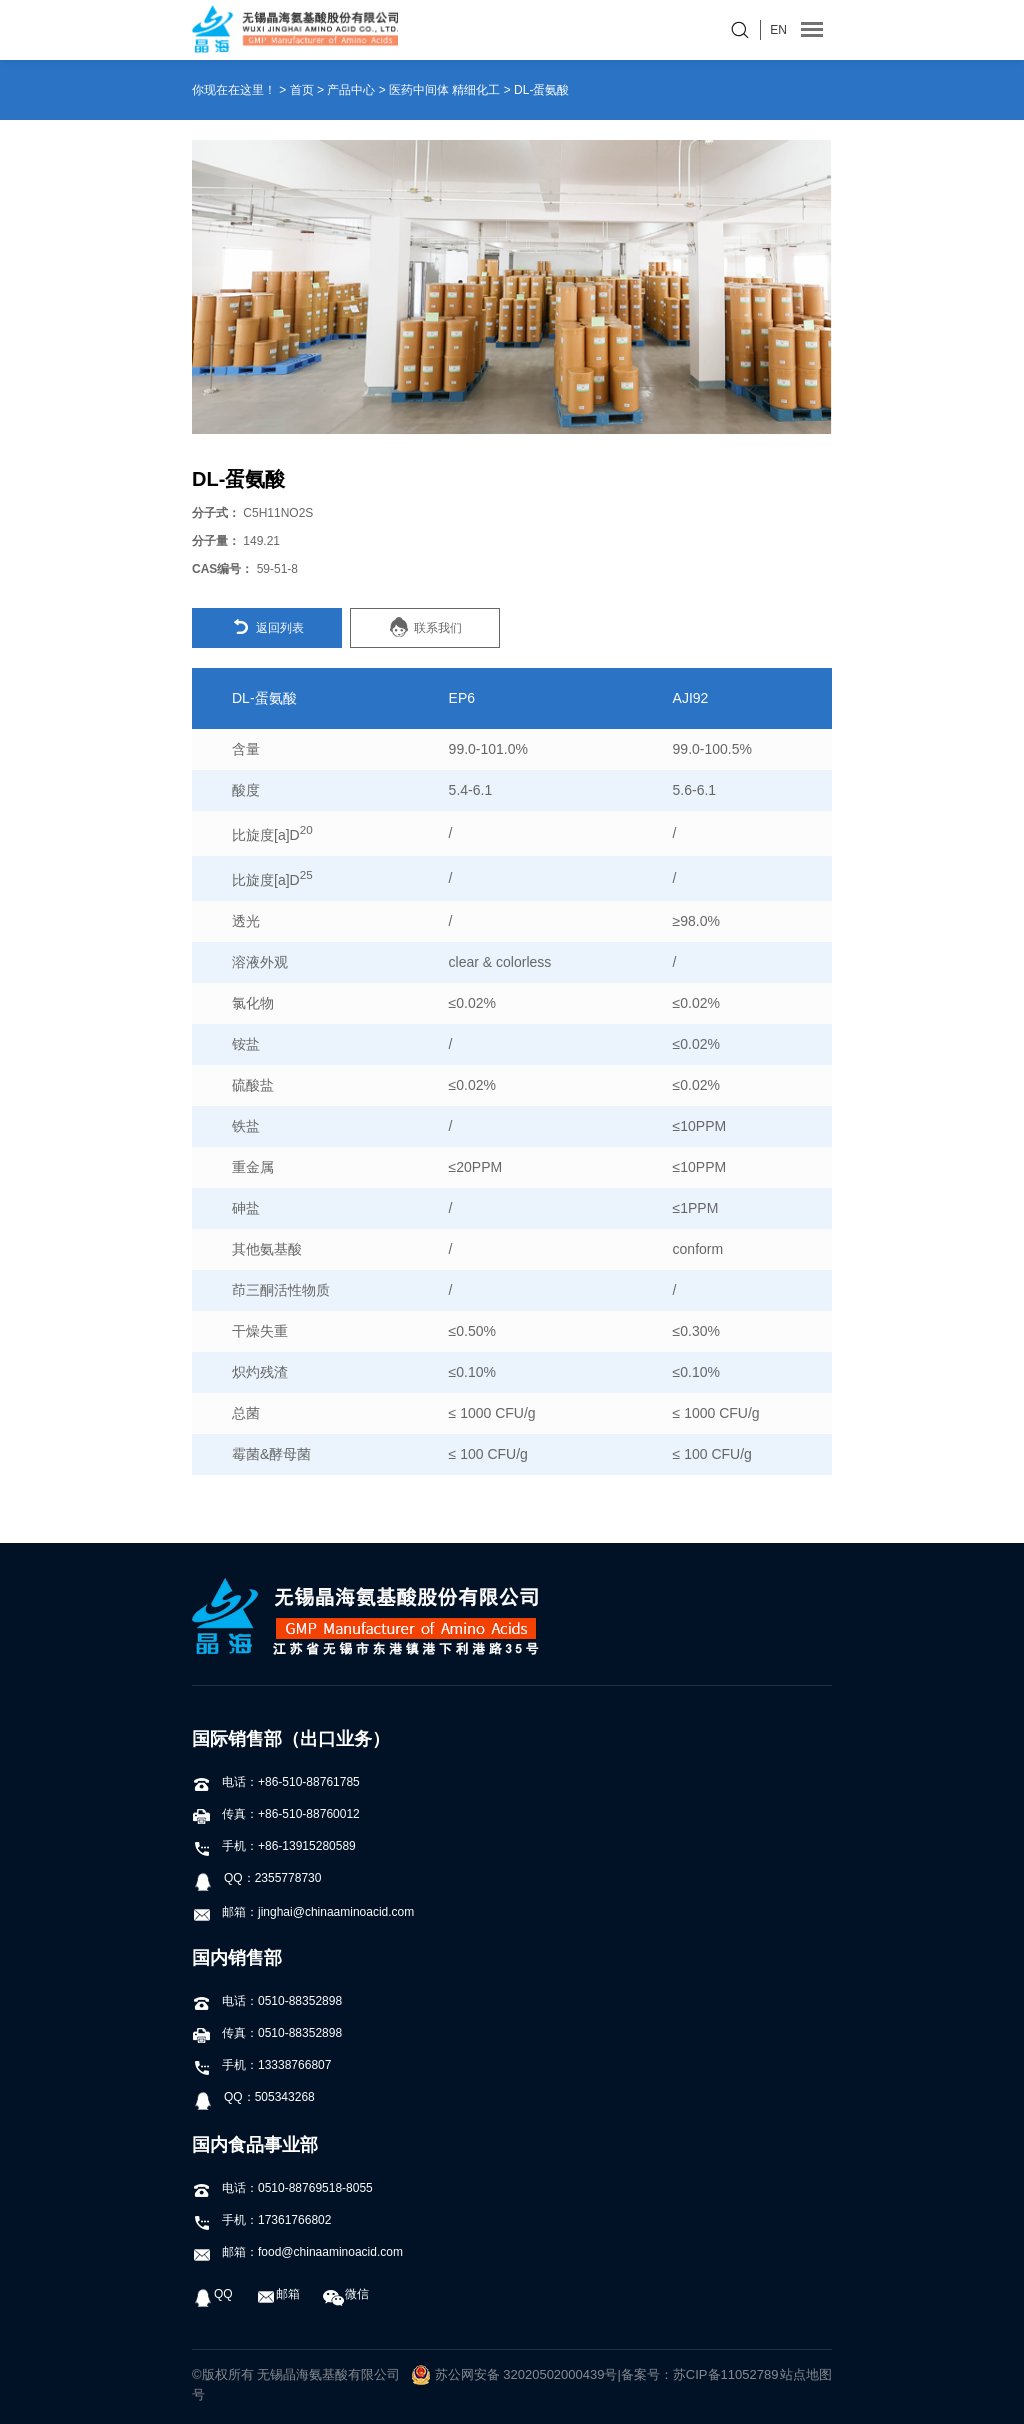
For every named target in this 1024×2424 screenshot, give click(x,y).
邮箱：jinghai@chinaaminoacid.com (303, 1912)
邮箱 (278, 2294)
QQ (212, 2294)
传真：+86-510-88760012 (276, 1814)
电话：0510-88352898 (267, 2001)
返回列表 (267, 627)
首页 (302, 90)
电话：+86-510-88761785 (276, 1782)
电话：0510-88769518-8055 (282, 2188)
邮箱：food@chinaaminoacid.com (297, 2252)
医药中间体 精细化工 (444, 90)
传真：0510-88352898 (267, 2033)
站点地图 (806, 2374)
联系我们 (425, 627)
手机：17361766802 (261, 2220)
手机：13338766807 (261, 2065)
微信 (346, 2294)
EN (778, 30)
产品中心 (351, 90)
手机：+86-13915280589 (274, 1846)
